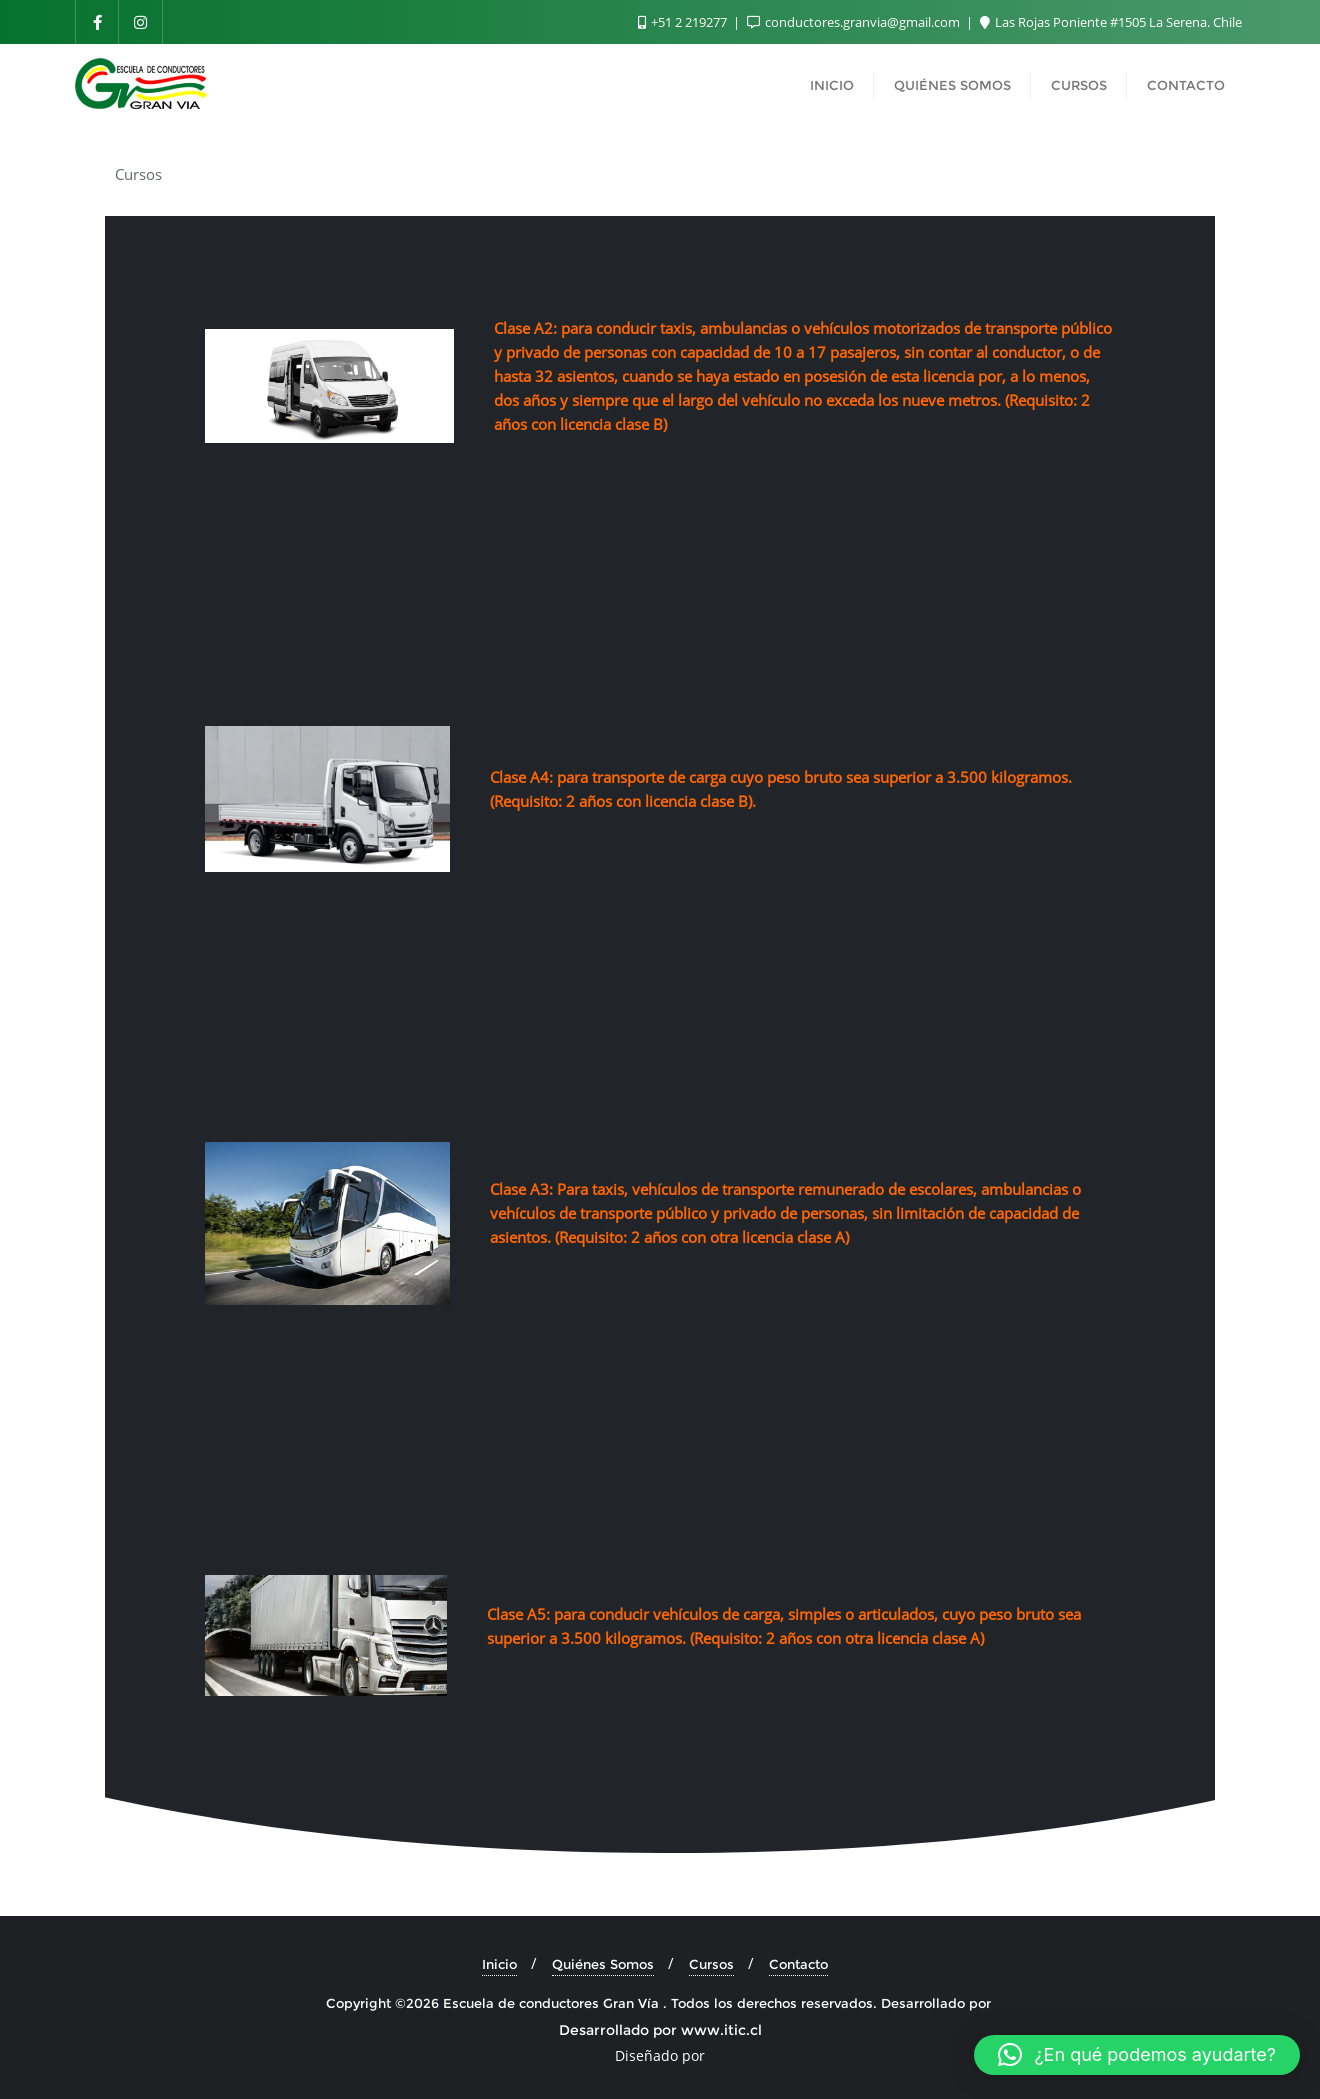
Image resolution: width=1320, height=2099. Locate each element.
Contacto (798, 1964)
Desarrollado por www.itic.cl (660, 2030)
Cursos (711, 1964)
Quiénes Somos (603, 1964)
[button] (1137, 2055)
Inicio (499, 1964)
